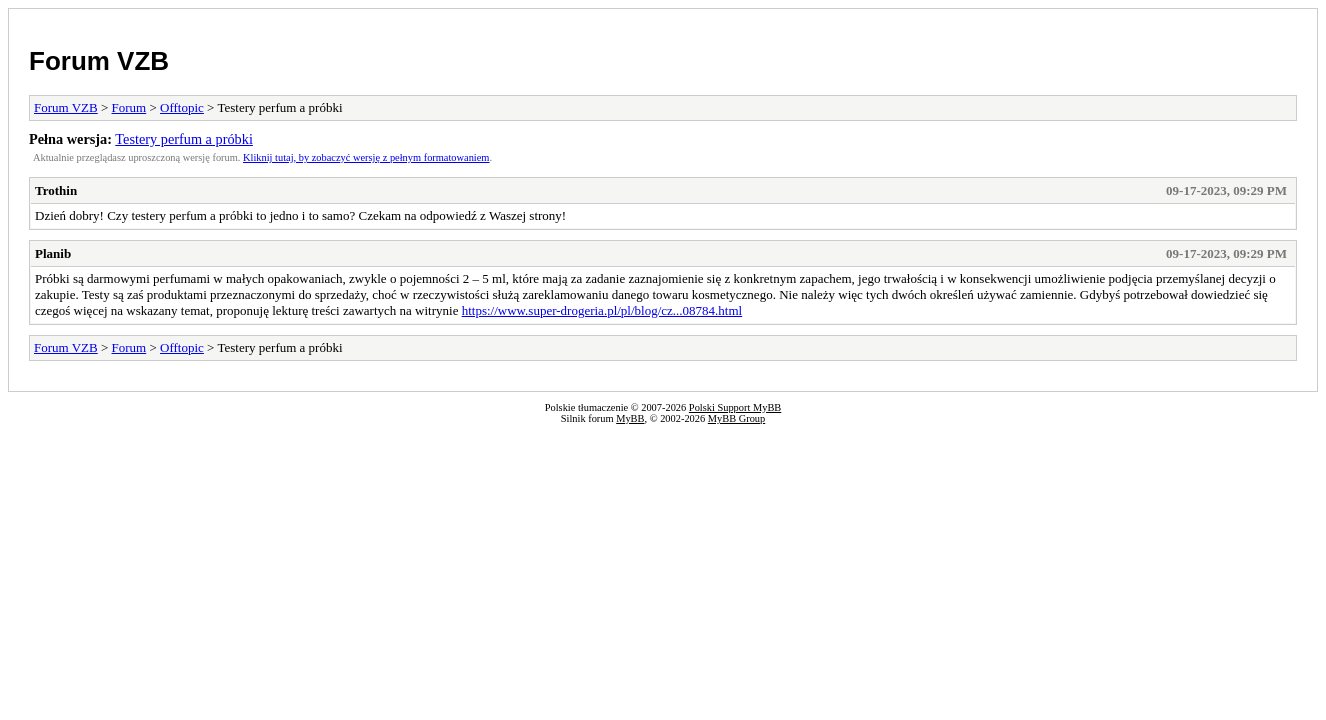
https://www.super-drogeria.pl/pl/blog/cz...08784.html (602, 310)
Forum (129, 107)
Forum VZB (99, 61)
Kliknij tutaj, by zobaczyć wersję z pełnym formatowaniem (366, 157)
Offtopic (182, 107)
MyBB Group (736, 418)
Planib (53, 253)
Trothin (56, 190)
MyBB (630, 418)
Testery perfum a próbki (184, 139)
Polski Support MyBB (735, 407)
